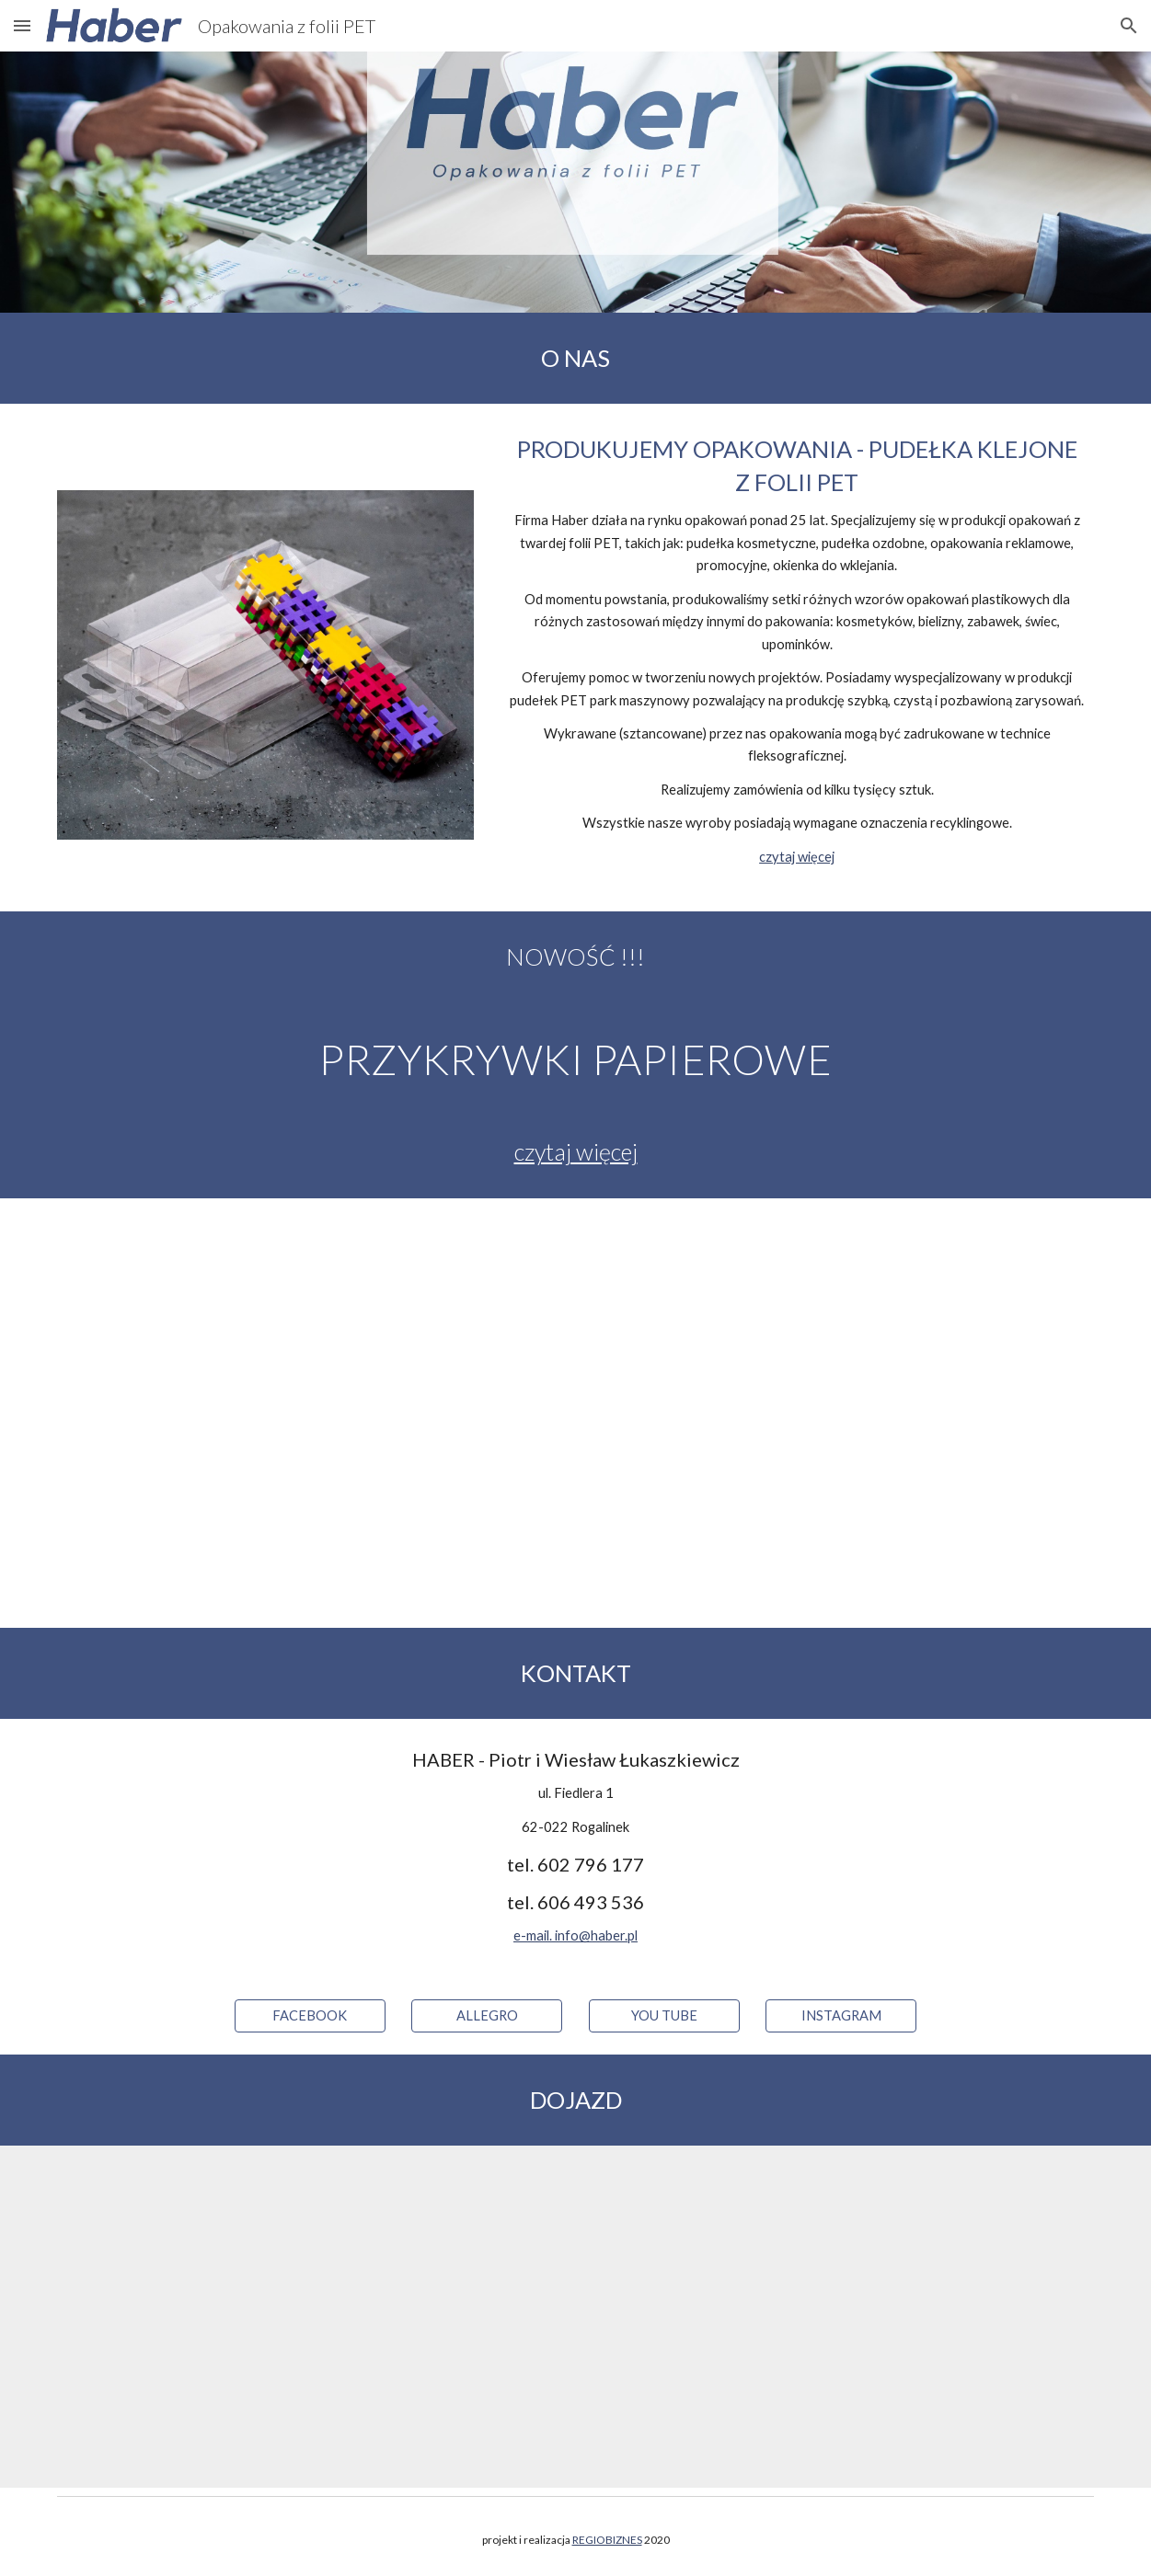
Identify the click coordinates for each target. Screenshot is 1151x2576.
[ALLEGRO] (486, 2016)
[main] (575, 358)
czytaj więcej (796, 856)
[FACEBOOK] (310, 2016)
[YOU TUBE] (664, 2016)
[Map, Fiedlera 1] (575, 2316)
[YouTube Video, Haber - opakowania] (575, 1413)
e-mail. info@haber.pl (575, 1935)
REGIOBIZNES (607, 2540)
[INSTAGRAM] (840, 2016)
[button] (22, 25)
